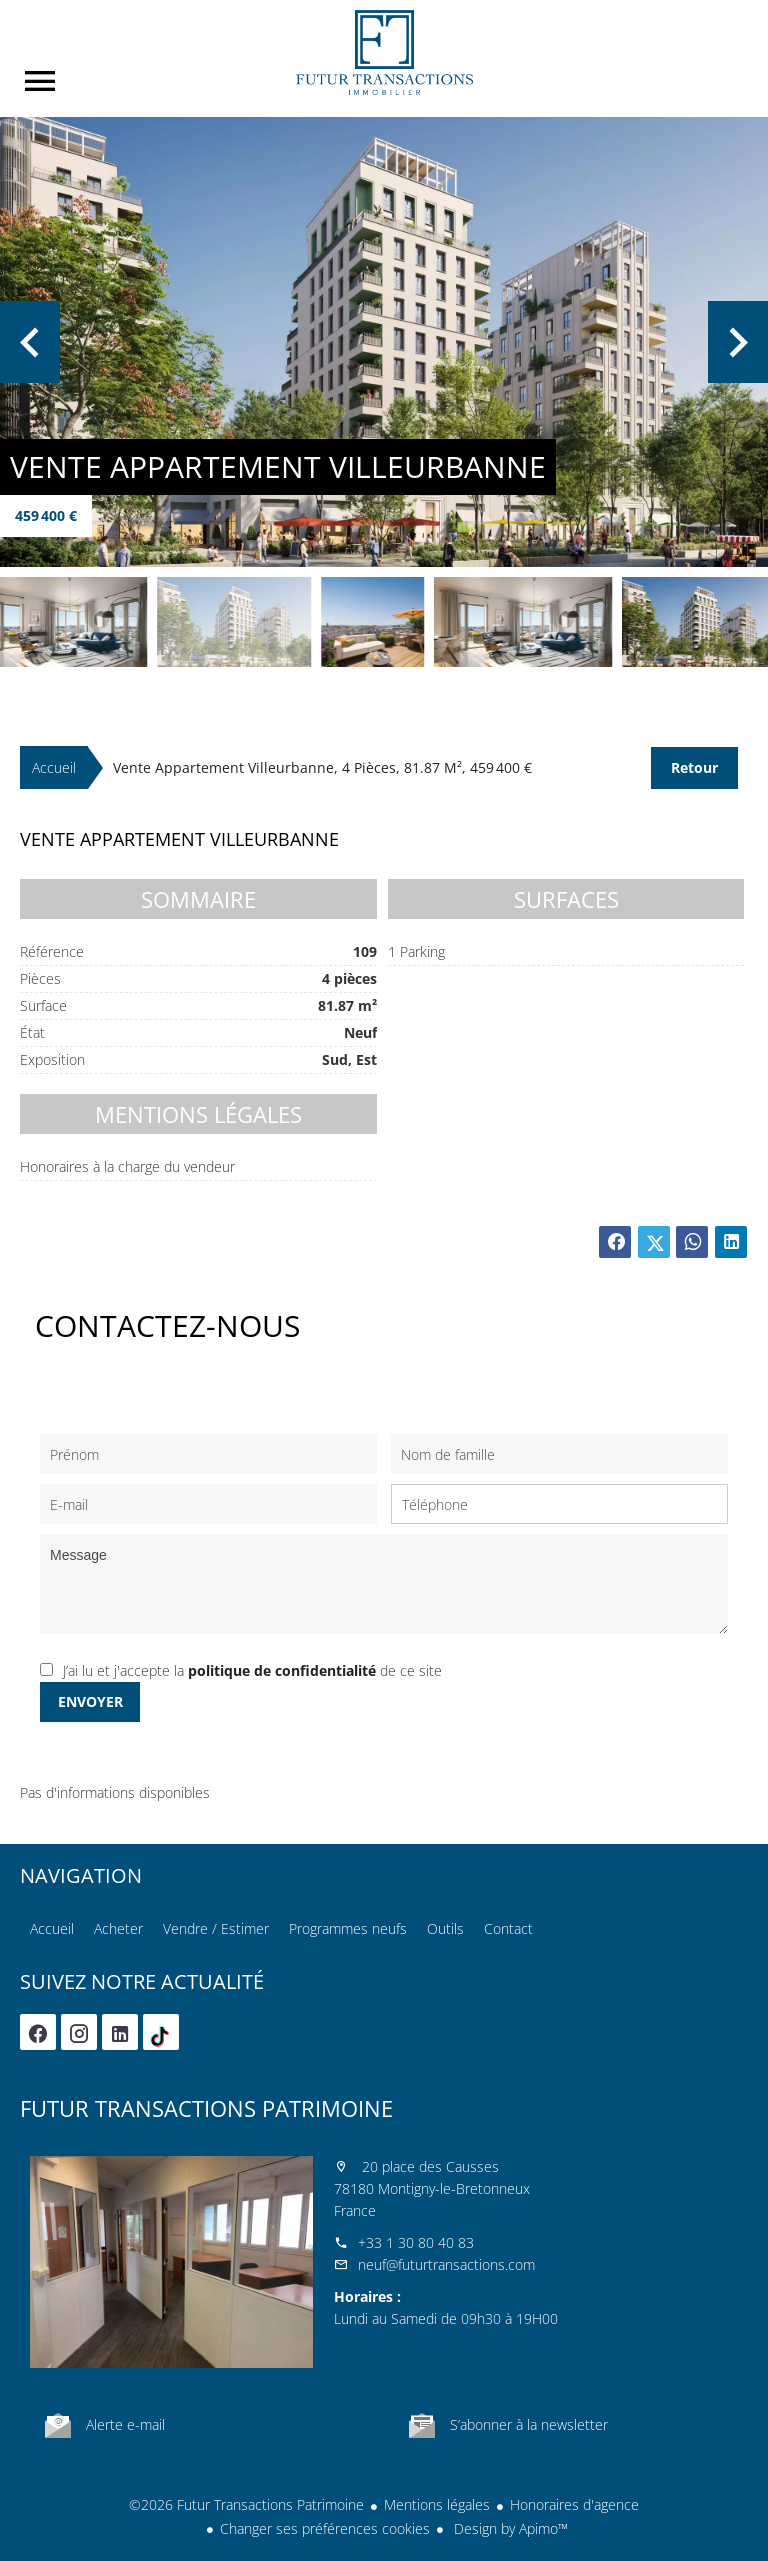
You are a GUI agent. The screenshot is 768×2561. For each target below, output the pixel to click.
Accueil (384, 52)
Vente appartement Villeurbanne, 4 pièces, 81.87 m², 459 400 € (322, 767)
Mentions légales (437, 2504)
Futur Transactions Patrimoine (206, 2108)
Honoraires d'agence (574, 2504)
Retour (694, 767)
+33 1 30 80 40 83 (416, 2242)
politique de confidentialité (282, 1670)
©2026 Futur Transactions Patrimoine (246, 2504)
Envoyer (90, 1701)
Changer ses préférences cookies (325, 2528)
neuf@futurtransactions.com (446, 2264)
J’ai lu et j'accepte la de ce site (252, 1670)
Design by (509, 2528)
